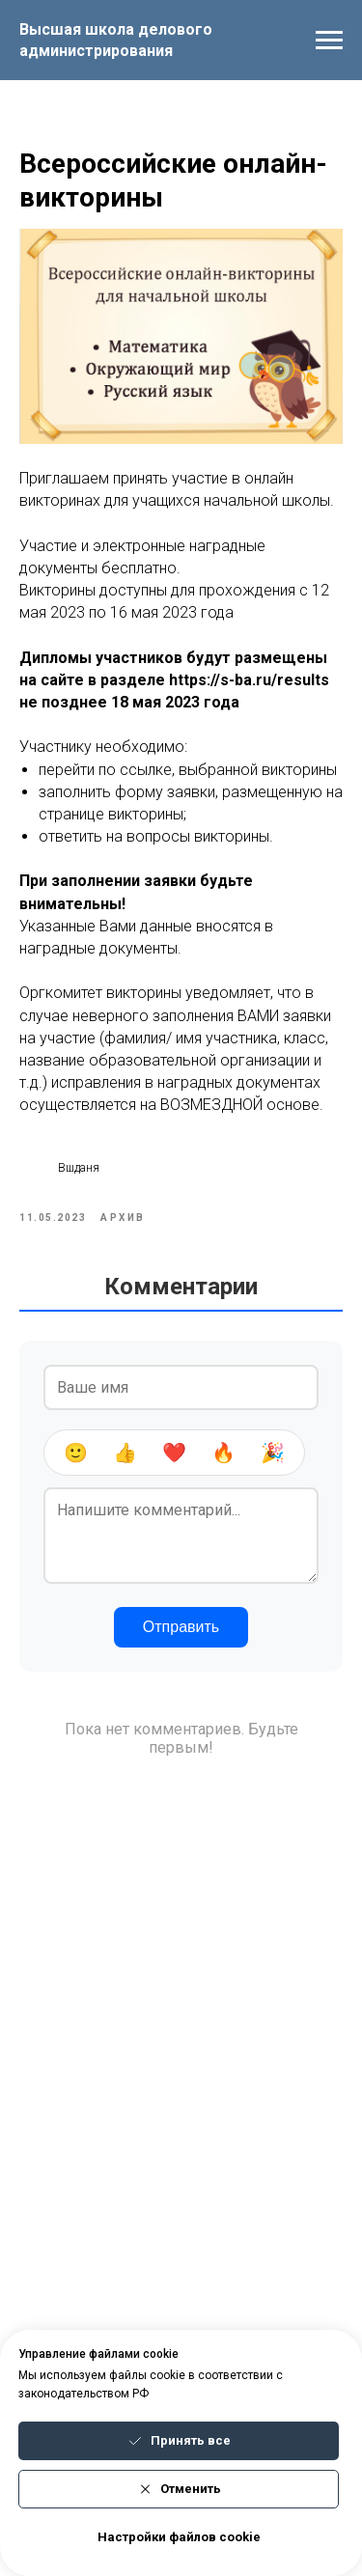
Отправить (181, 1627)
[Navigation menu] (329, 40)
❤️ (174, 1452)
